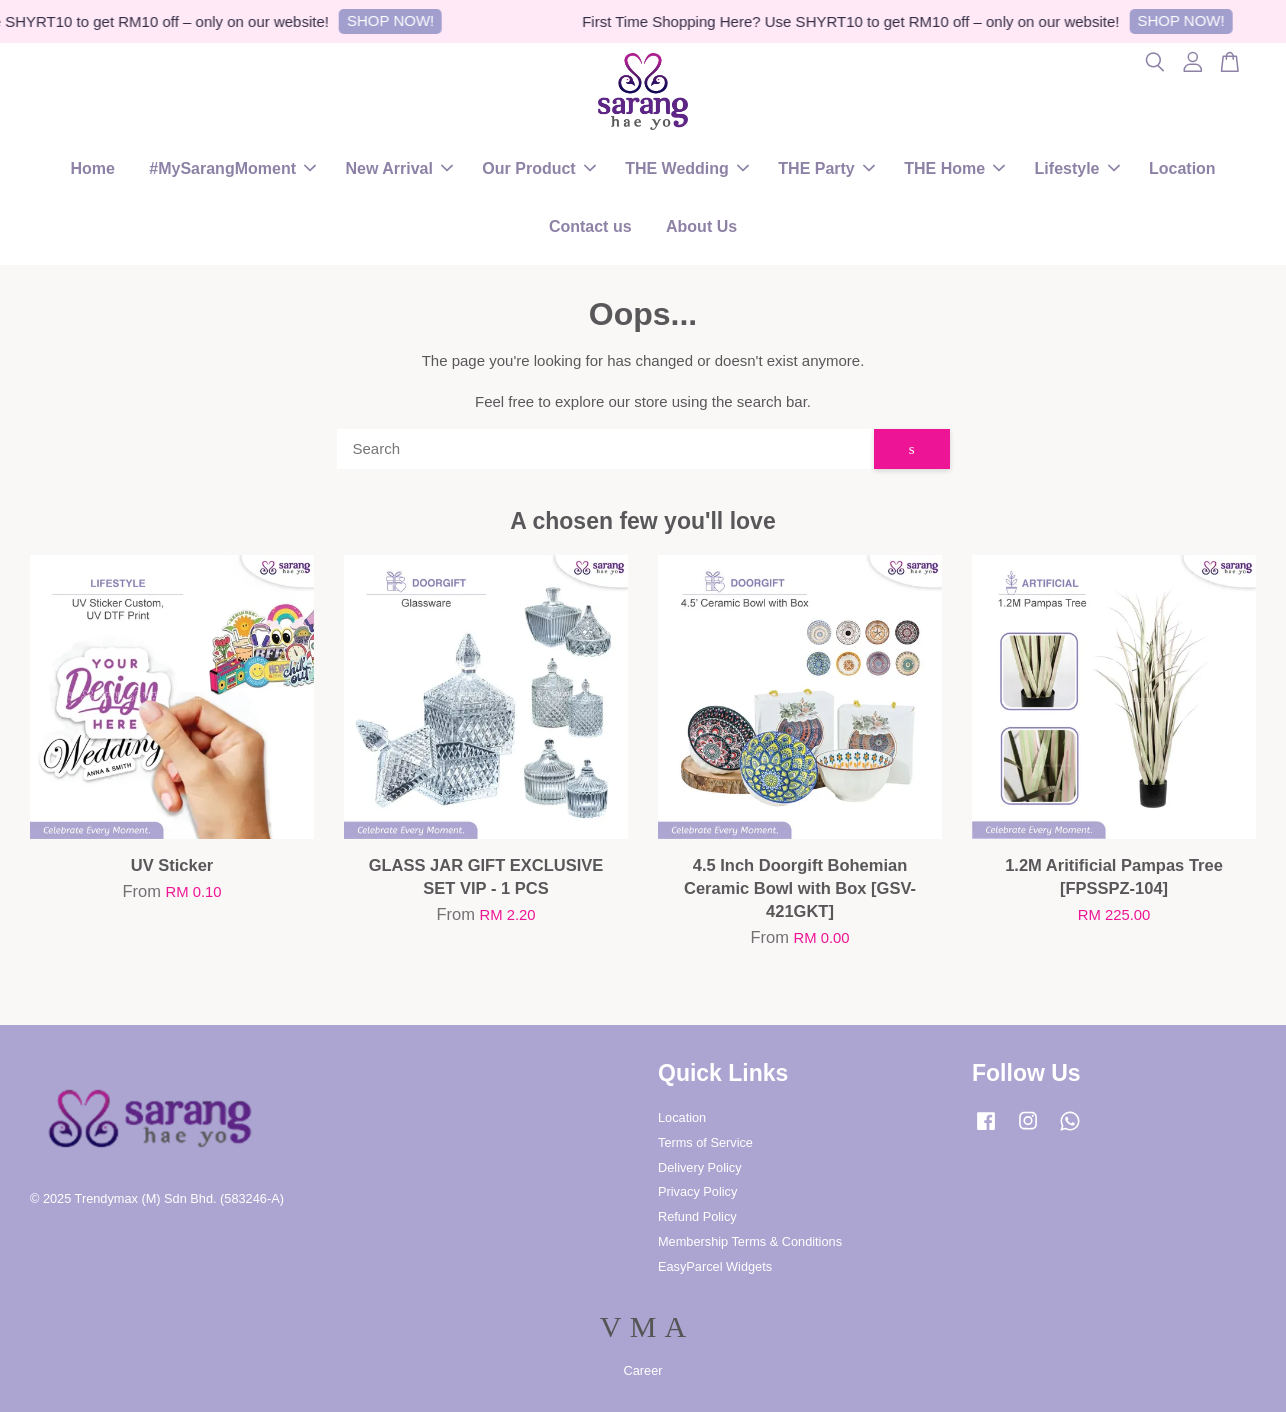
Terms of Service (705, 1142)
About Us (701, 226)
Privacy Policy (697, 1191)
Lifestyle (1077, 168)
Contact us (590, 226)
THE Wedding (687, 168)
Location (1182, 168)
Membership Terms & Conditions (750, 1241)
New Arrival (398, 168)
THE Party (826, 168)
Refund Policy (697, 1216)
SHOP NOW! (396, 20)
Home (92, 168)
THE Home (954, 168)
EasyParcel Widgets (715, 1266)
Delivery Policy (700, 1167)
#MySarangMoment (232, 168)
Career (643, 1370)
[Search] (605, 449)
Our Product (538, 168)
